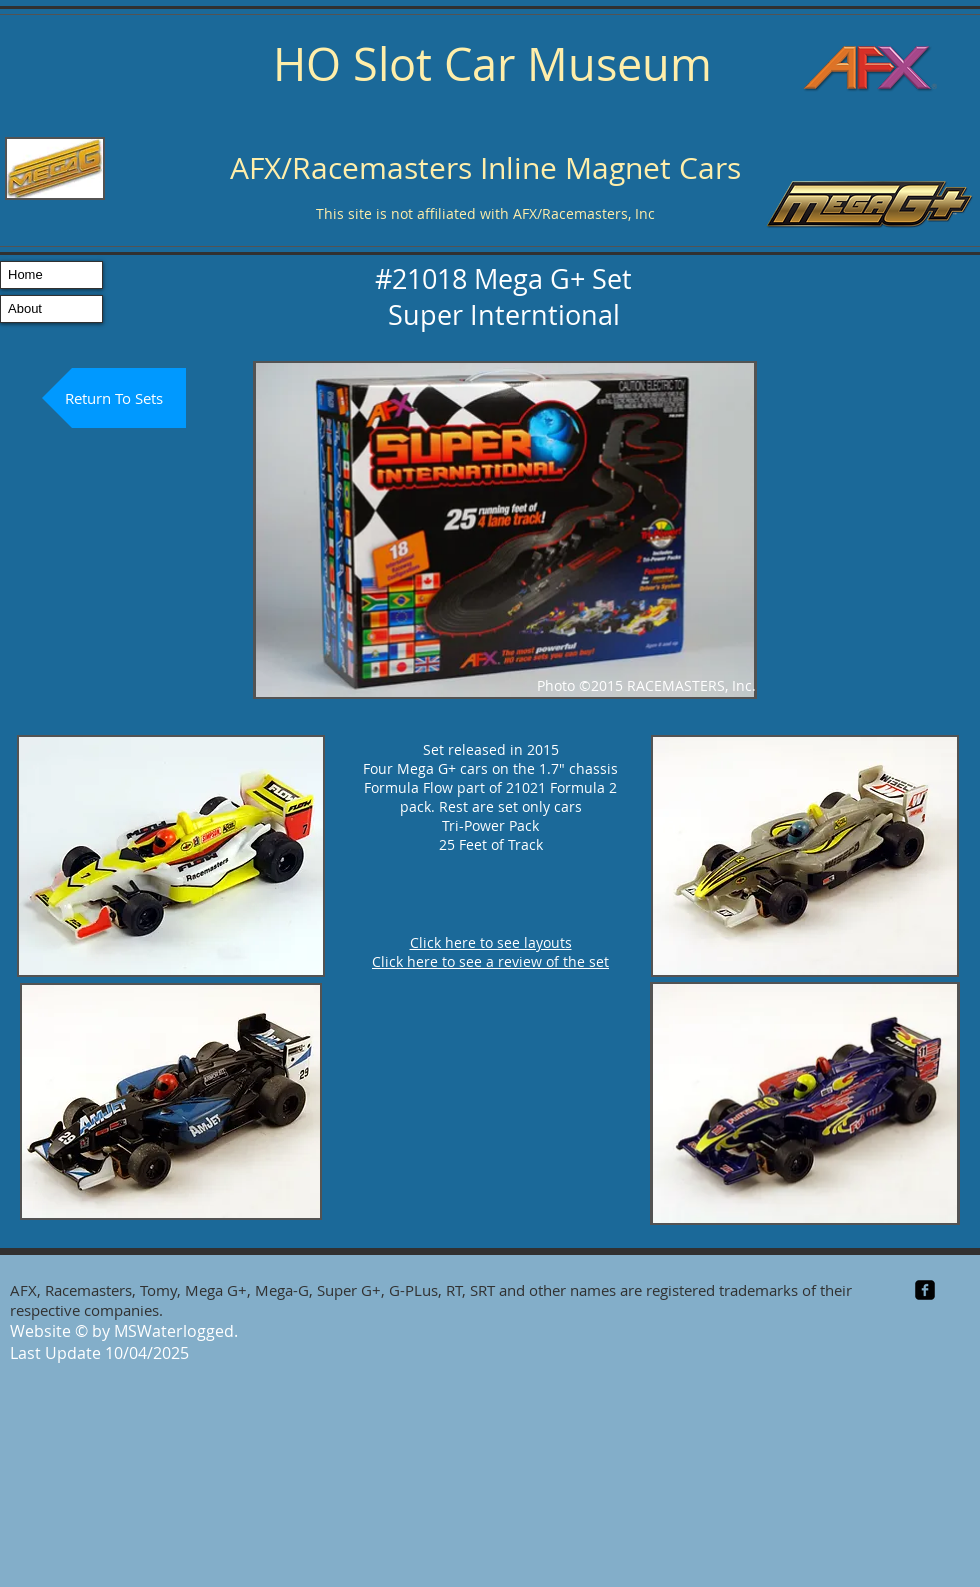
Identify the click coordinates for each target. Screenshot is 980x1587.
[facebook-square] (925, 1290)
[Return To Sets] (114, 398)
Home (25, 274)
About (25, 308)
